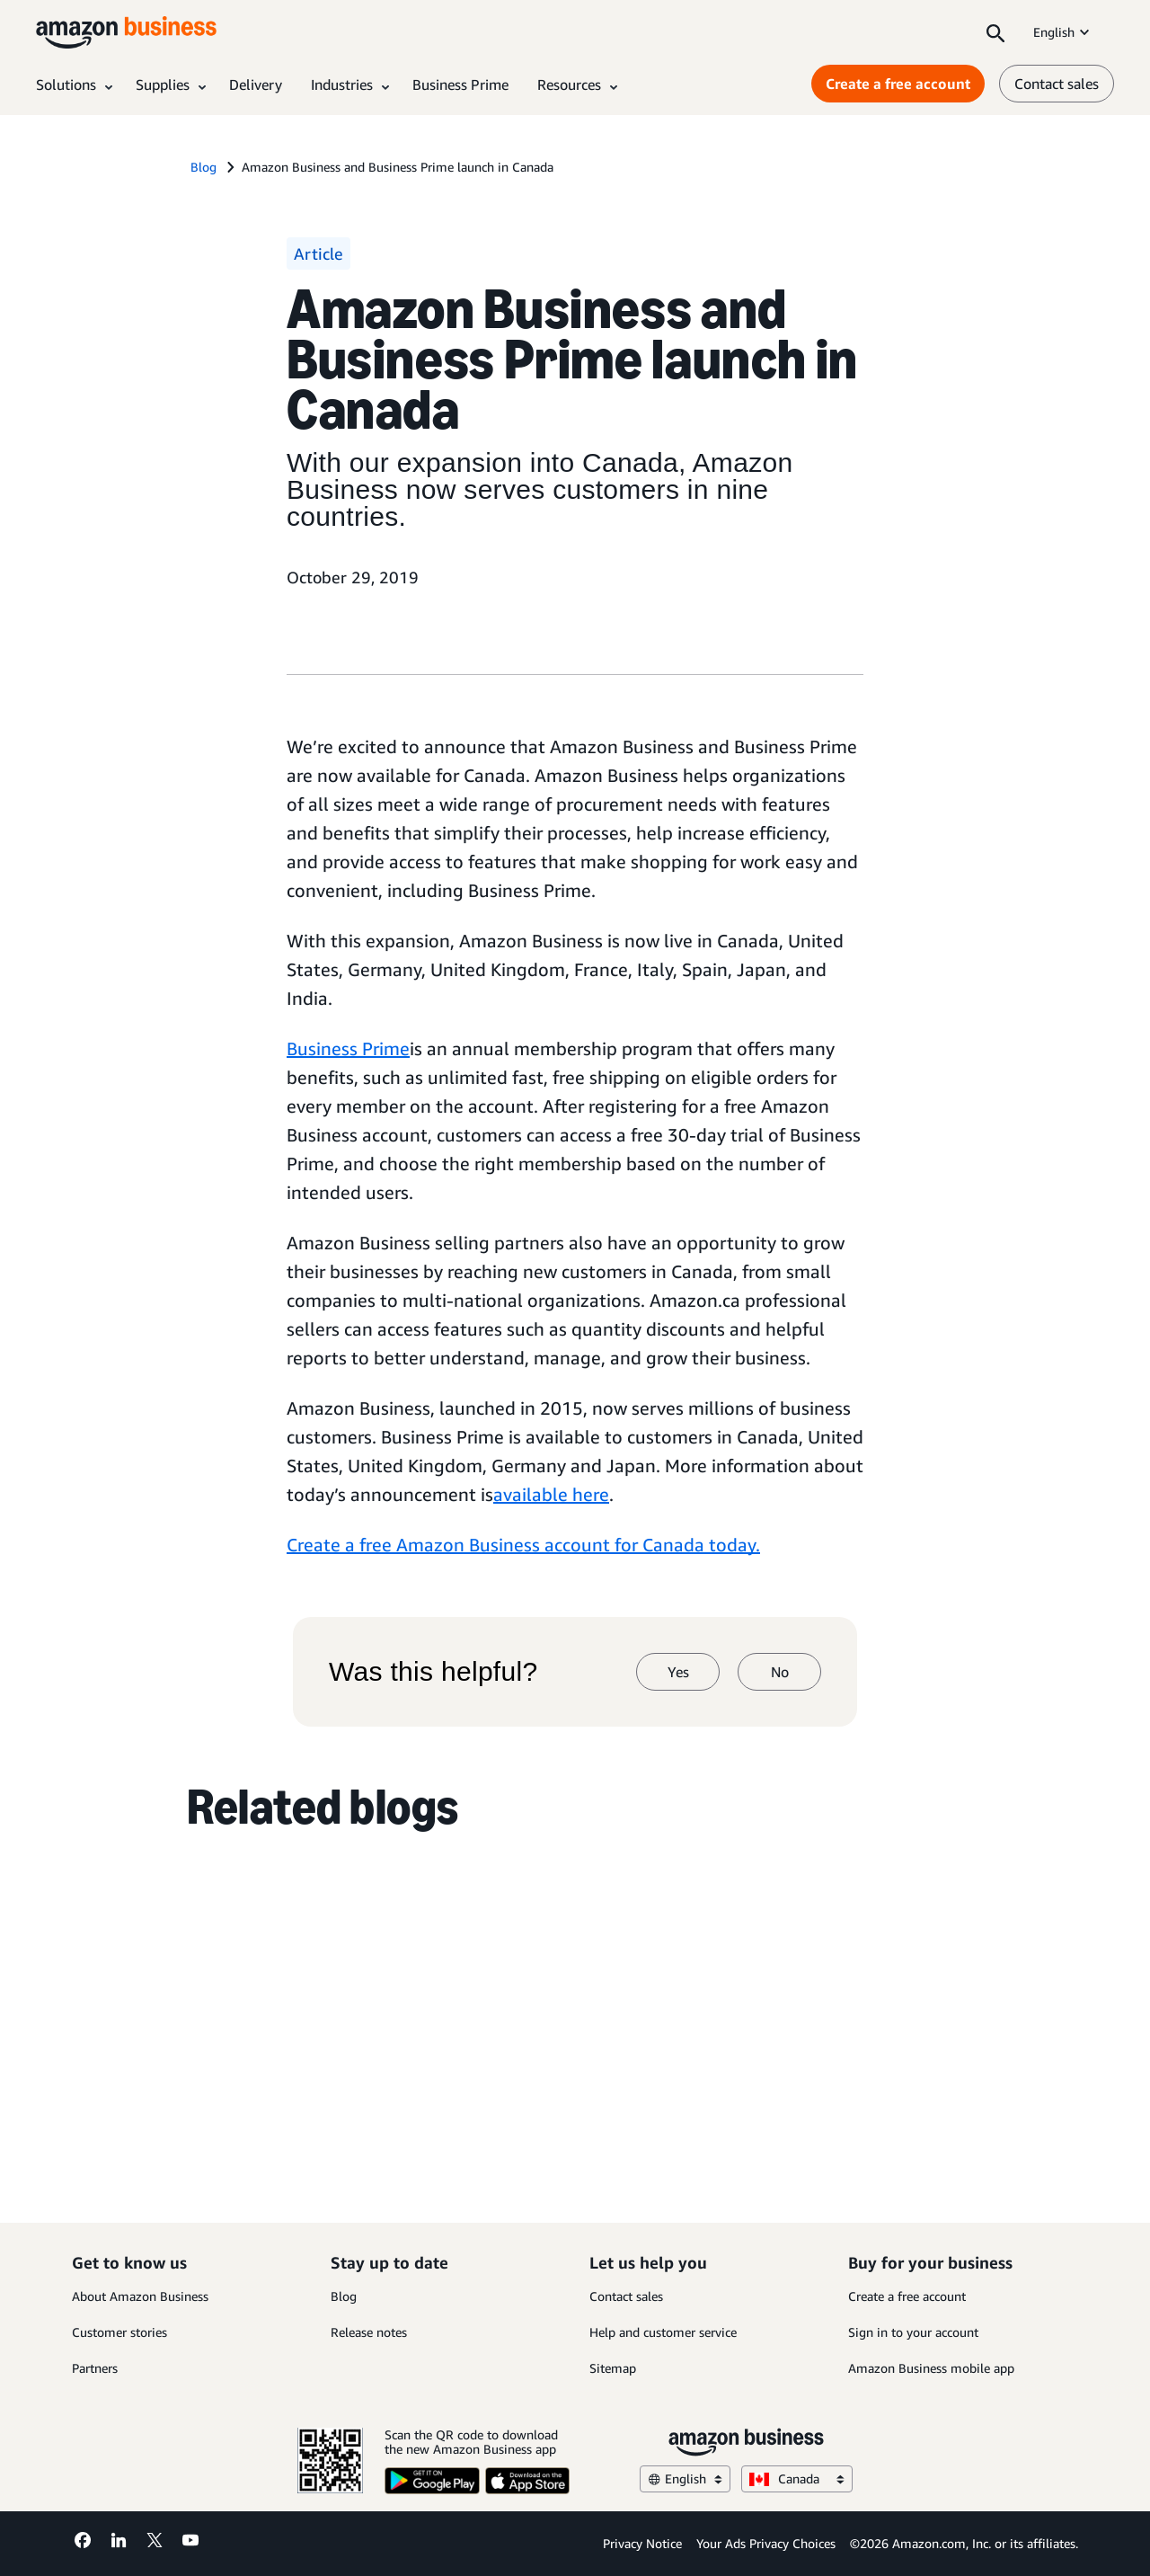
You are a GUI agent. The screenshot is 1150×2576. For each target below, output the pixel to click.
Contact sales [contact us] (1056, 84)
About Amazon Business (140, 2296)
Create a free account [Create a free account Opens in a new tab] (898, 84)
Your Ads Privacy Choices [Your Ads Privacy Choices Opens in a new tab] (766, 2543)
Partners (95, 2368)
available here (551, 1494)
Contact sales (626, 2296)
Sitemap (612, 2368)
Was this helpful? (433, 1671)
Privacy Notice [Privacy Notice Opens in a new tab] (642, 2543)
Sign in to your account (913, 2332)
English (1062, 32)
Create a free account (907, 2296)
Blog (344, 2296)
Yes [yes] (678, 1672)
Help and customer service (663, 2332)
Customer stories (119, 2332)
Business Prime (348, 1048)
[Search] (995, 32)
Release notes (369, 2332)
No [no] (780, 1672)
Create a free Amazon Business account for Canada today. (523, 1544)
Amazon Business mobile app (931, 2368)
